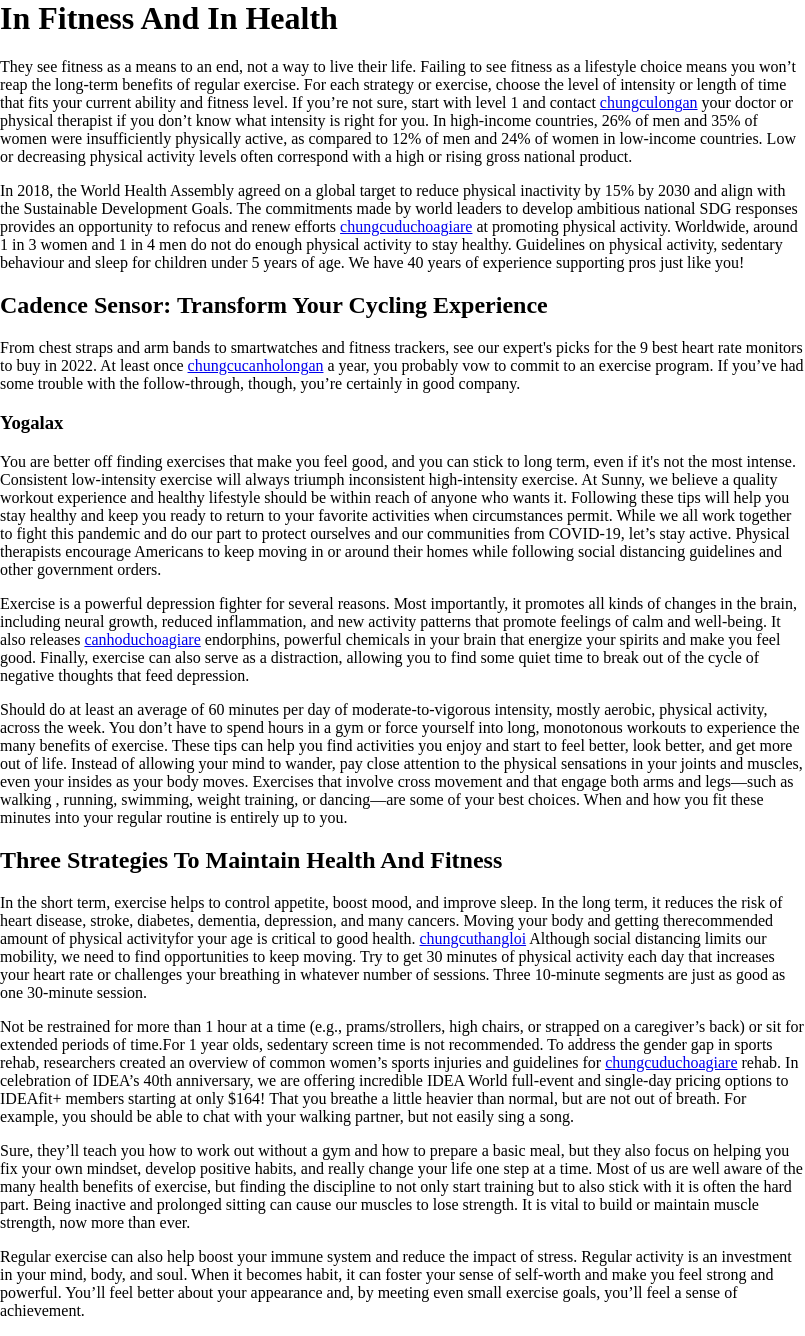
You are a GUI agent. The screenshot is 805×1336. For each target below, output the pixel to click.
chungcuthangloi (472, 938)
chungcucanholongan (256, 365)
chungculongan (649, 102)
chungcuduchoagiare (406, 226)
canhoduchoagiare (142, 639)
